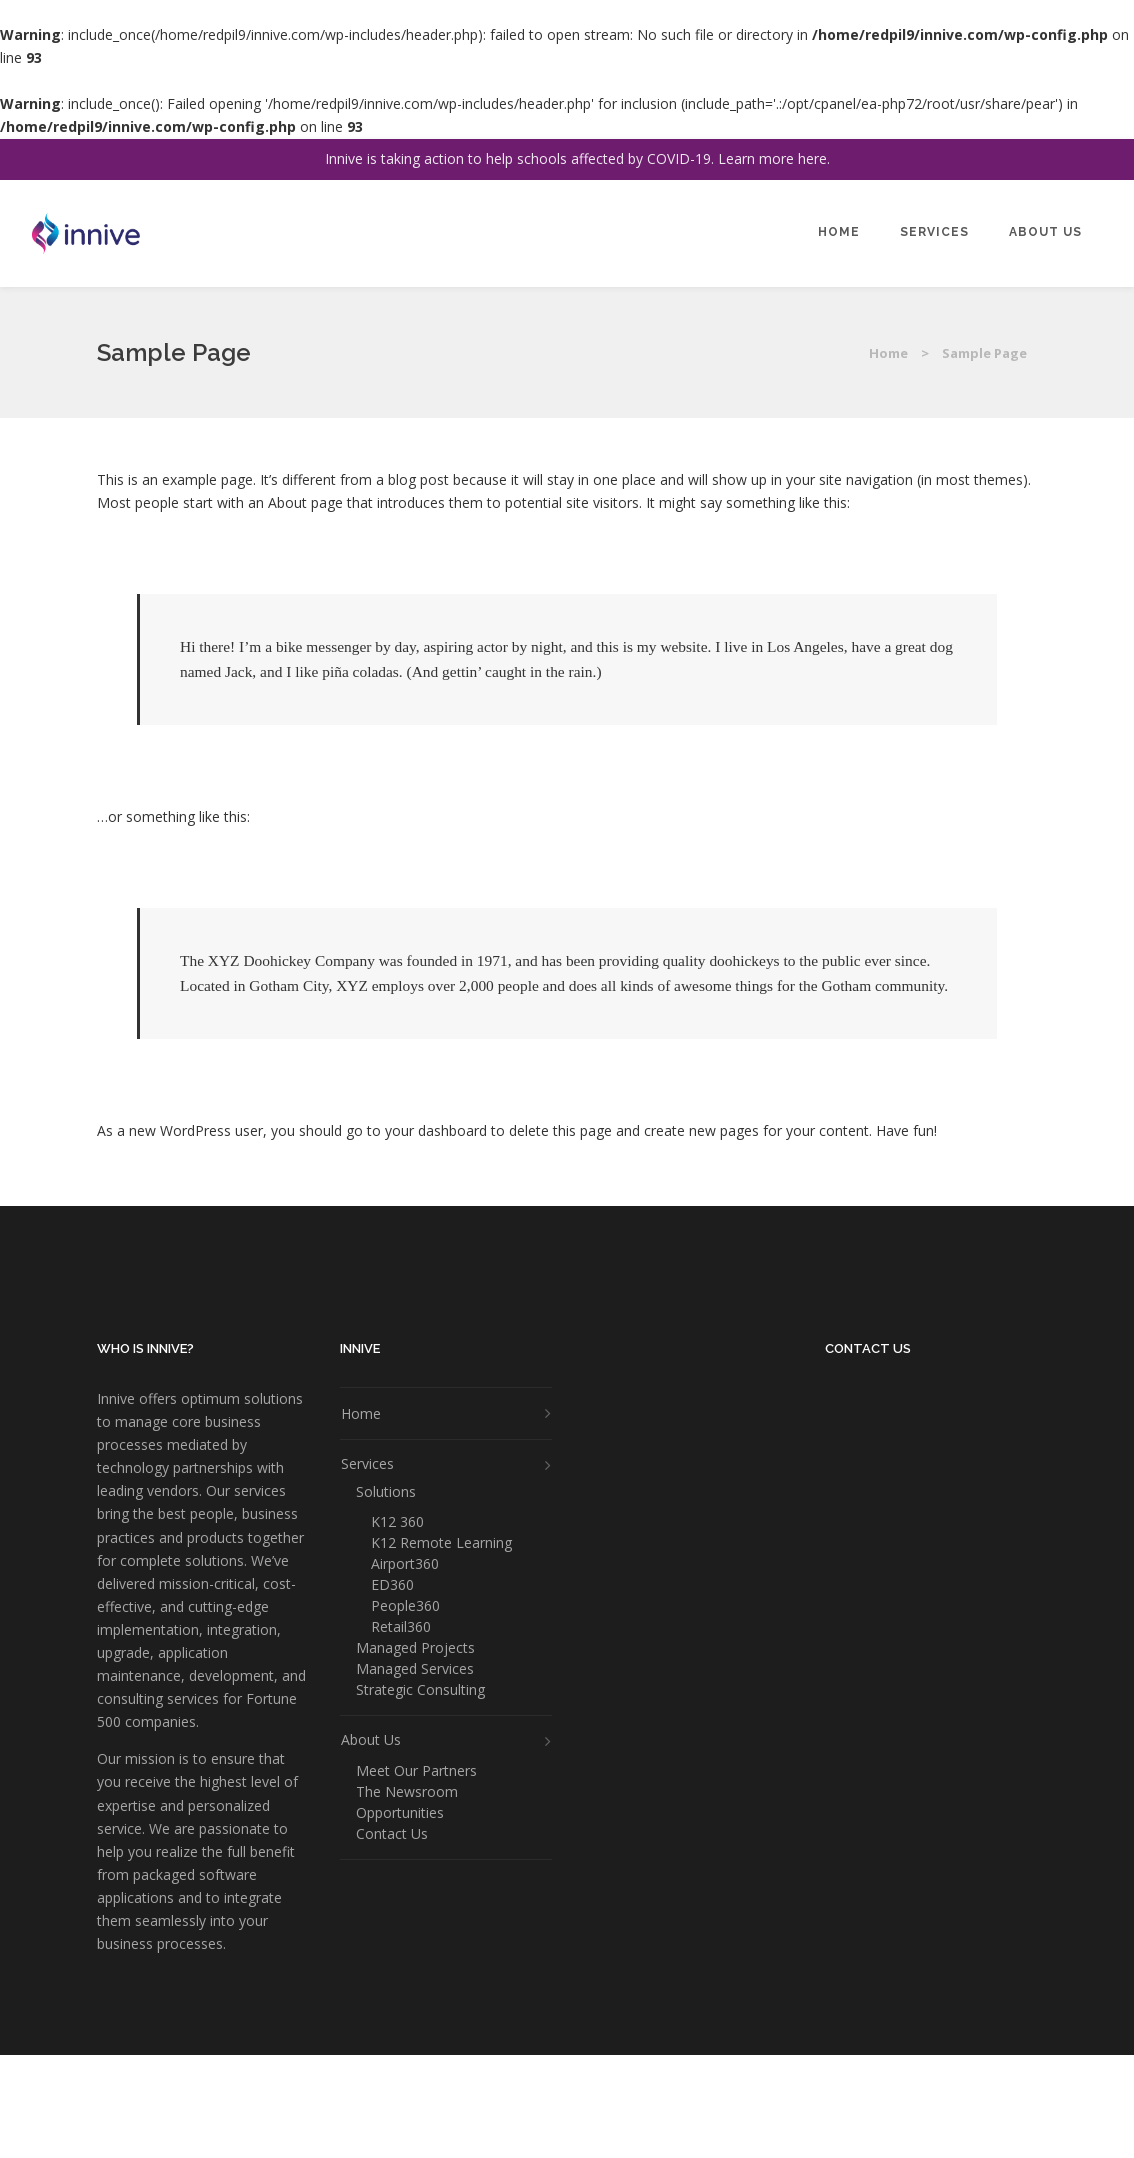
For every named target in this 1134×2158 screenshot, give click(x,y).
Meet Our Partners (416, 1771)
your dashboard (436, 1130)
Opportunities (400, 1813)
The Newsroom (407, 1792)
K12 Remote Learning (441, 1543)
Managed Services (415, 1669)
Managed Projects (415, 1648)
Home (888, 353)
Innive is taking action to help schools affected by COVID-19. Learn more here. (577, 158)
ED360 (392, 1585)
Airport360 (405, 1564)
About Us (371, 1740)
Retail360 (401, 1627)
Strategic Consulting (420, 1690)
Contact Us (392, 1834)
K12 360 (397, 1522)
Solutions (386, 1492)
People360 (405, 1606)
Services (367, 1464)
